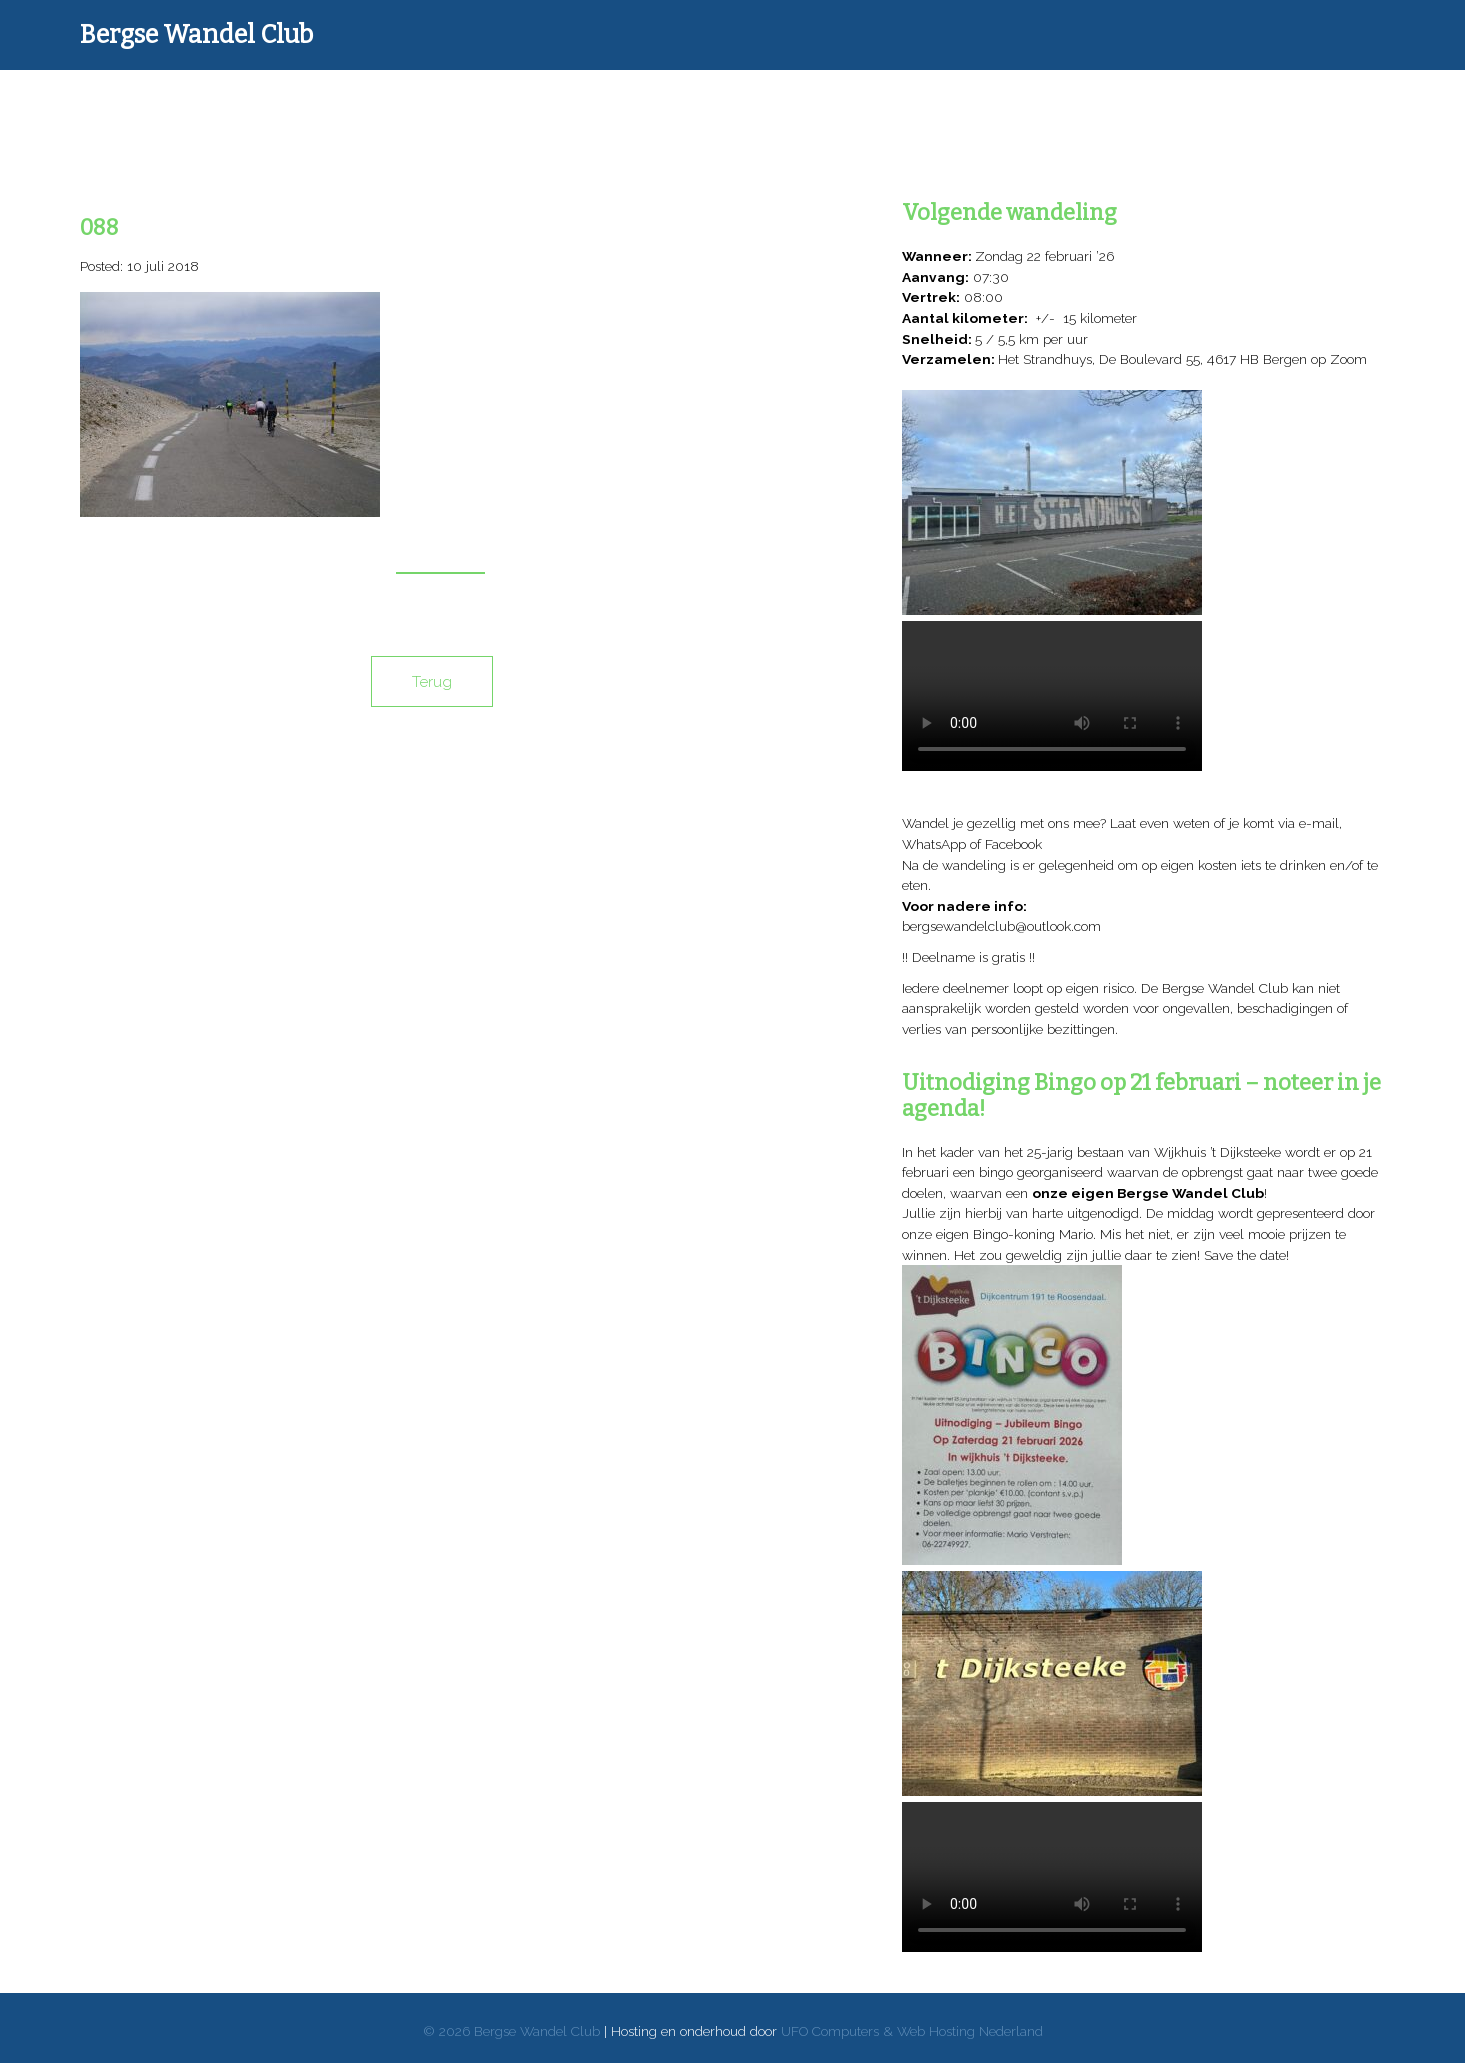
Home (288, 105)
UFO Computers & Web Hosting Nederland (912, 2031)
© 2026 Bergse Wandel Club (511, 2031)
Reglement (1073, 105)
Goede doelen (822, 105)
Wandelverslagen (430, 105)
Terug (432, 681)
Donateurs (572, 105)
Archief (1323, 105)
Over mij (948, 105)
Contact (1198, 105)
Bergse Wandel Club (196, 35)
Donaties (697, 105)
